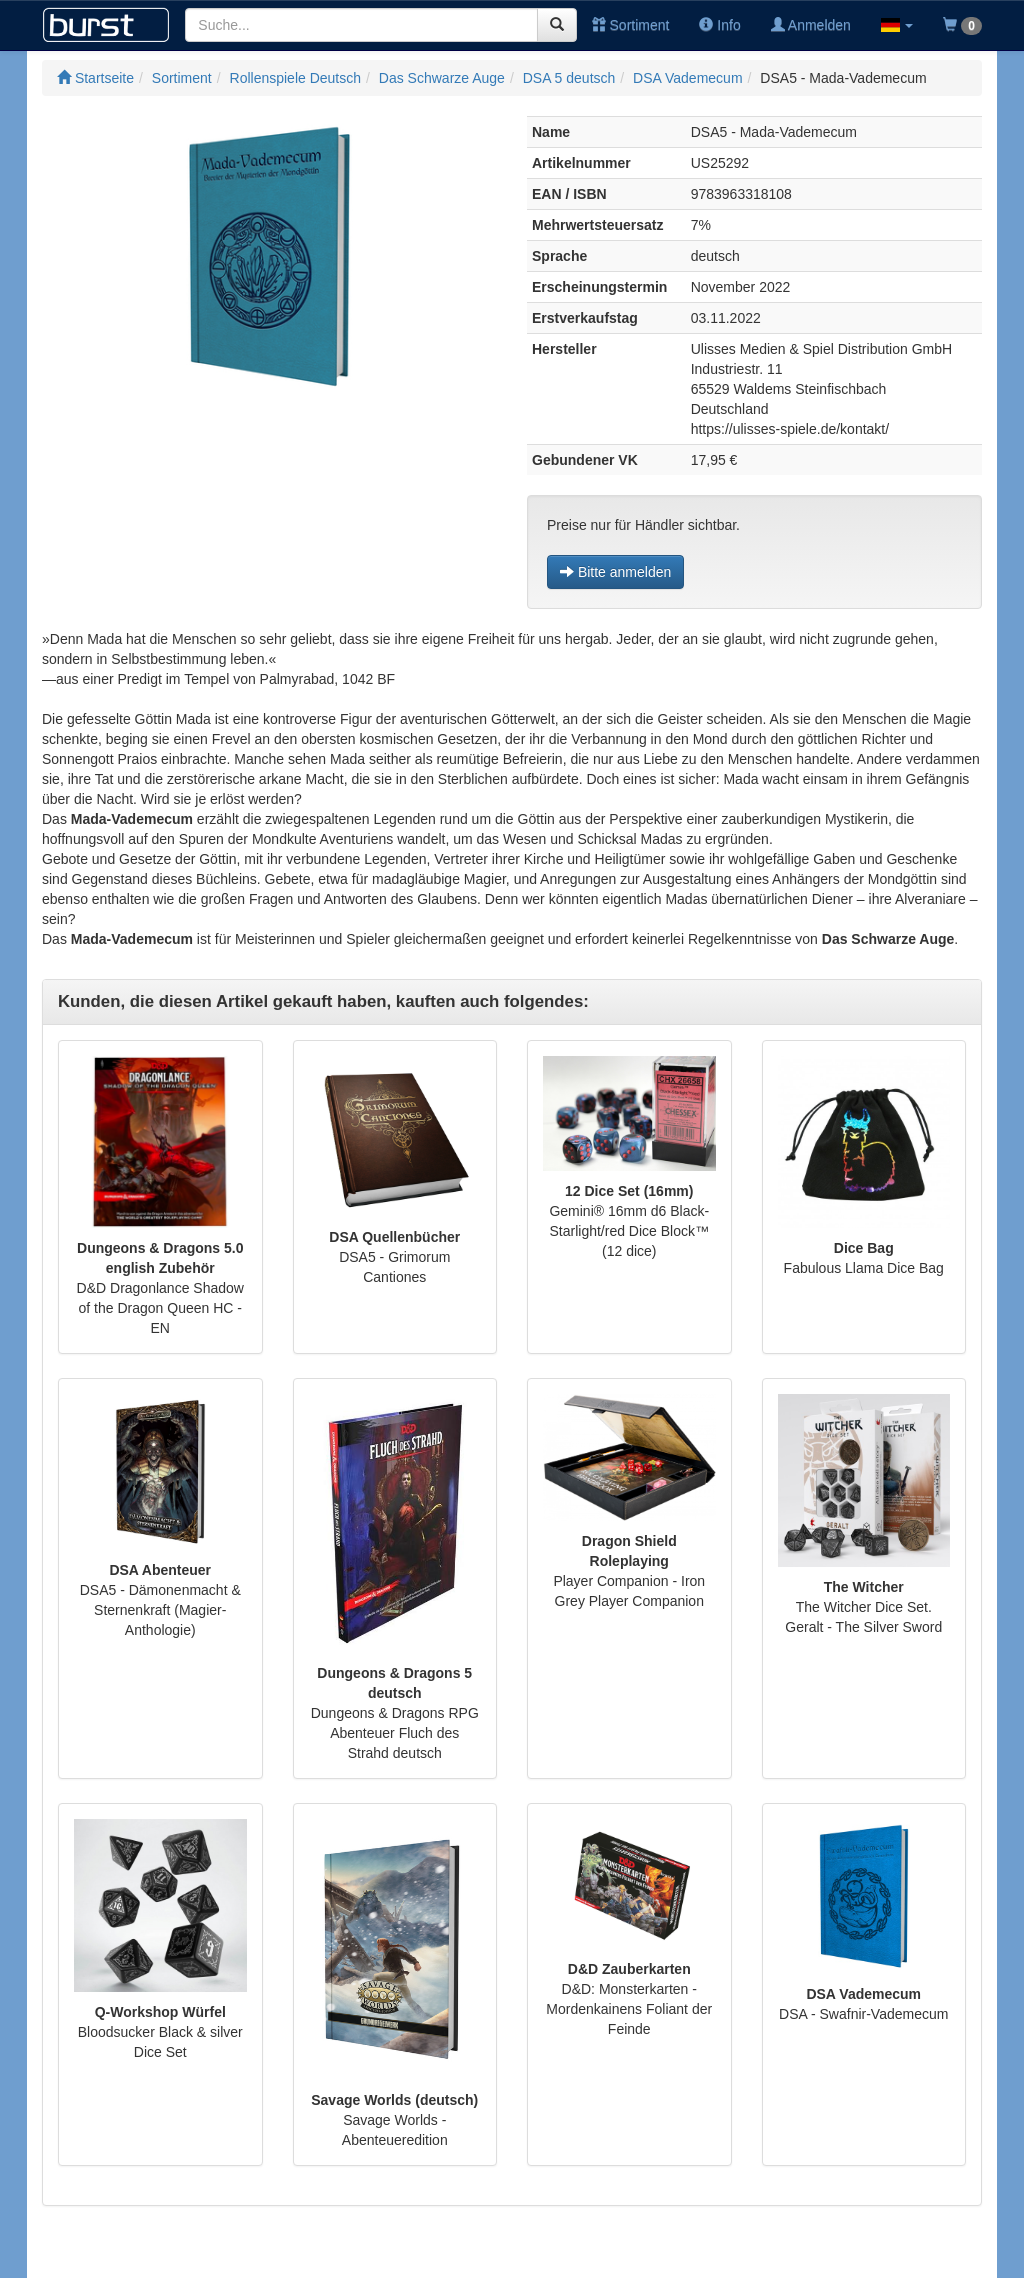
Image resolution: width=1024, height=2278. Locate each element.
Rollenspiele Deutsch (296, 78)
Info (719, 25)
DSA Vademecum (687, 78)
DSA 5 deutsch (569, 78)
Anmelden (811, 25)
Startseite (95, 78)
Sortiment (631, 25)
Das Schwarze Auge (442, 78)
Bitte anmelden (615, 572)
